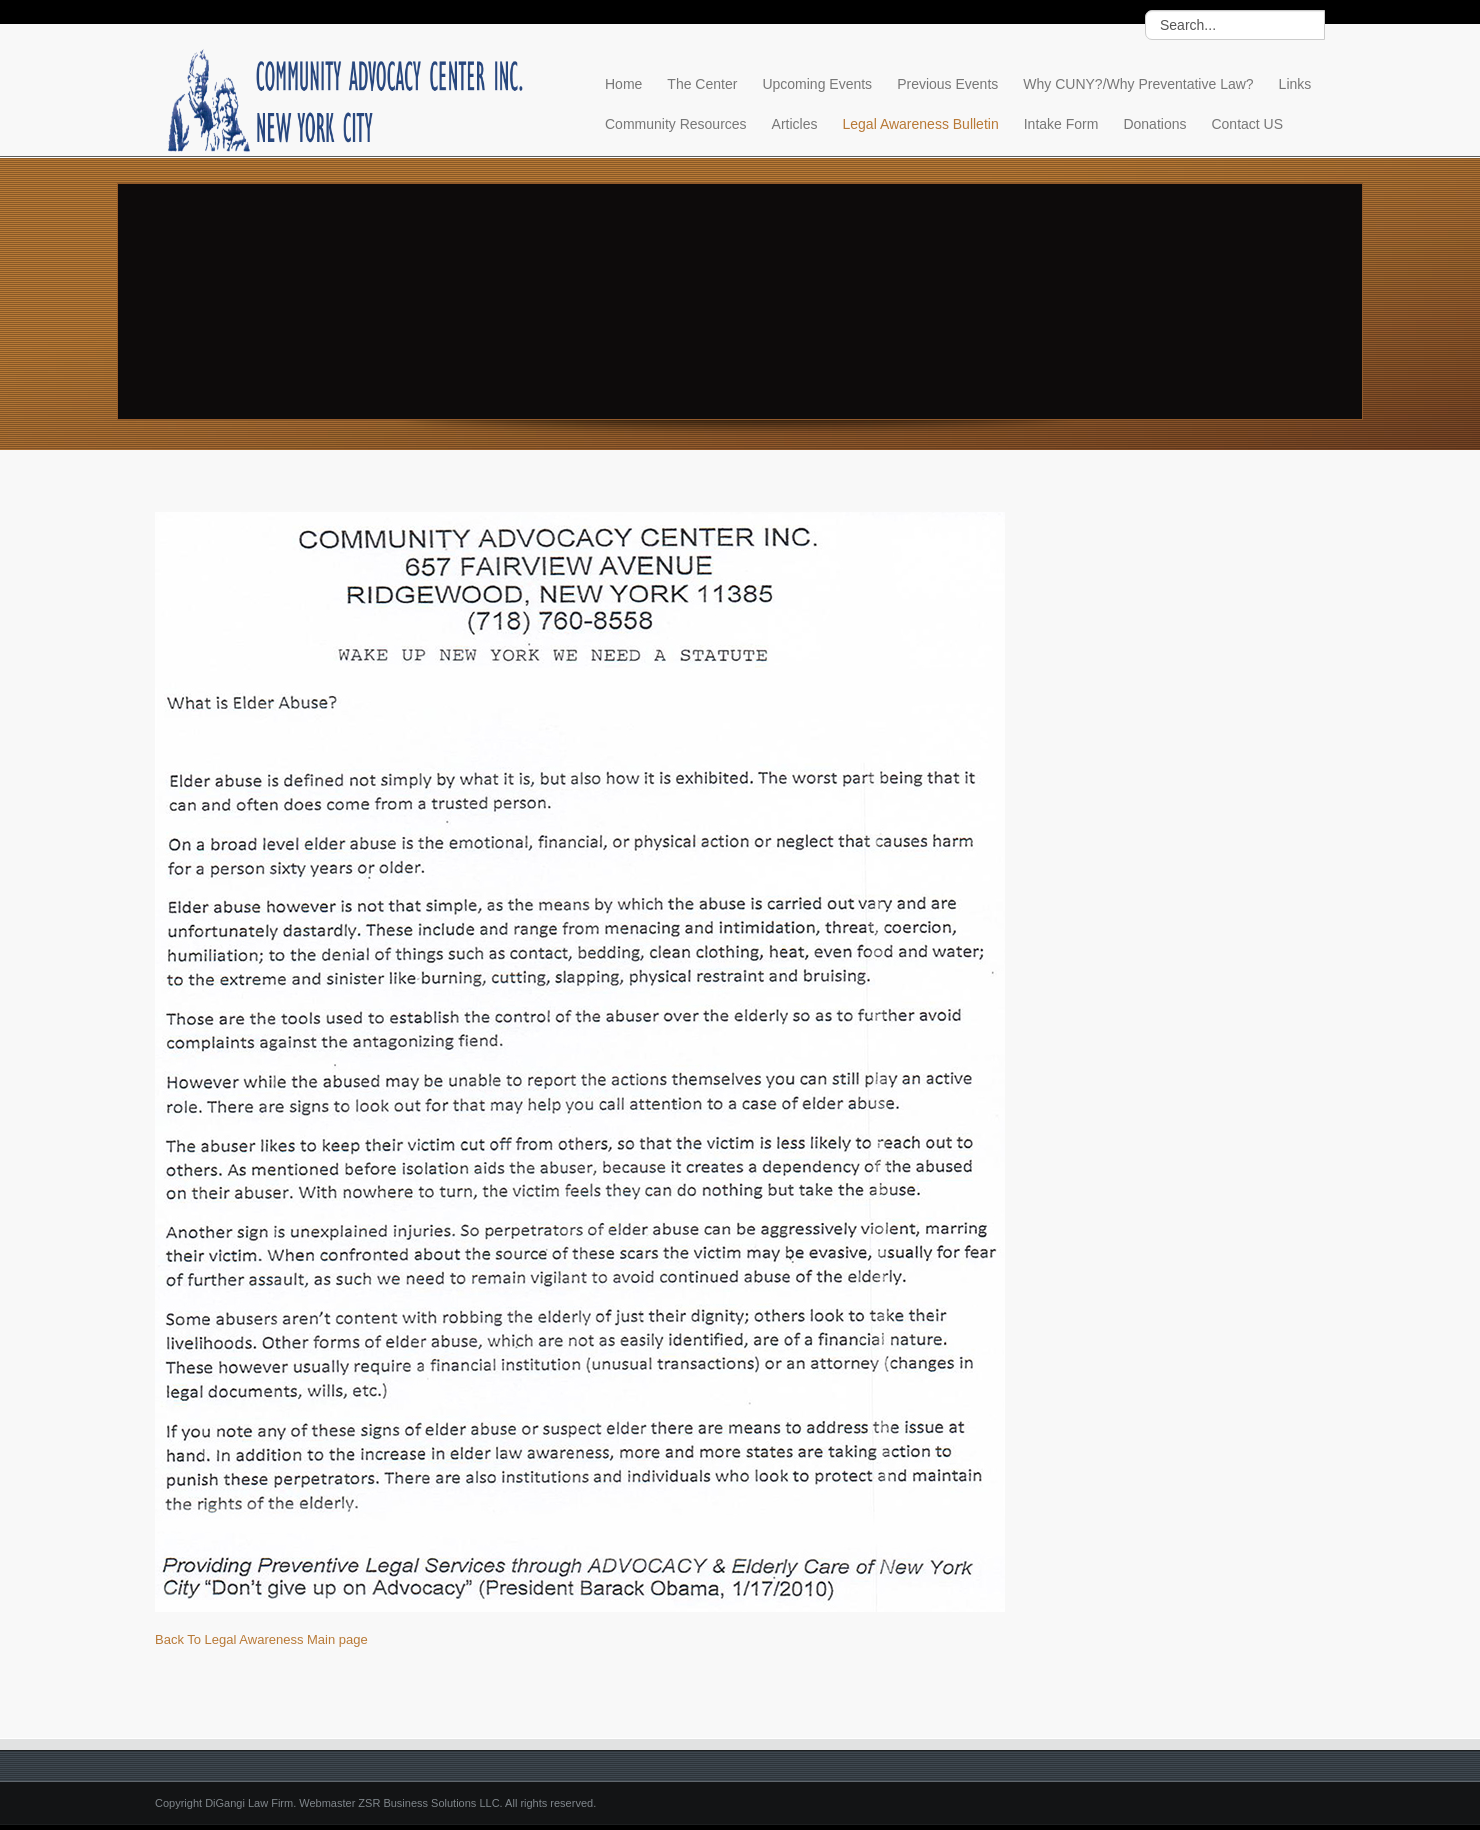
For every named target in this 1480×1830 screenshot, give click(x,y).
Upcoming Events (817, 84)
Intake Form (1061, 124)
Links (1295, 84)
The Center (702, 84)
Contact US (1247, 124)
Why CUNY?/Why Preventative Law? (1138, 84)
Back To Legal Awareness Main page (261, 1639)
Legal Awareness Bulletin (921, 124)
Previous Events (947, 84)
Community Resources (676, 124)
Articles (795, 124)
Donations (1154, 124)
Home (623, 84)
